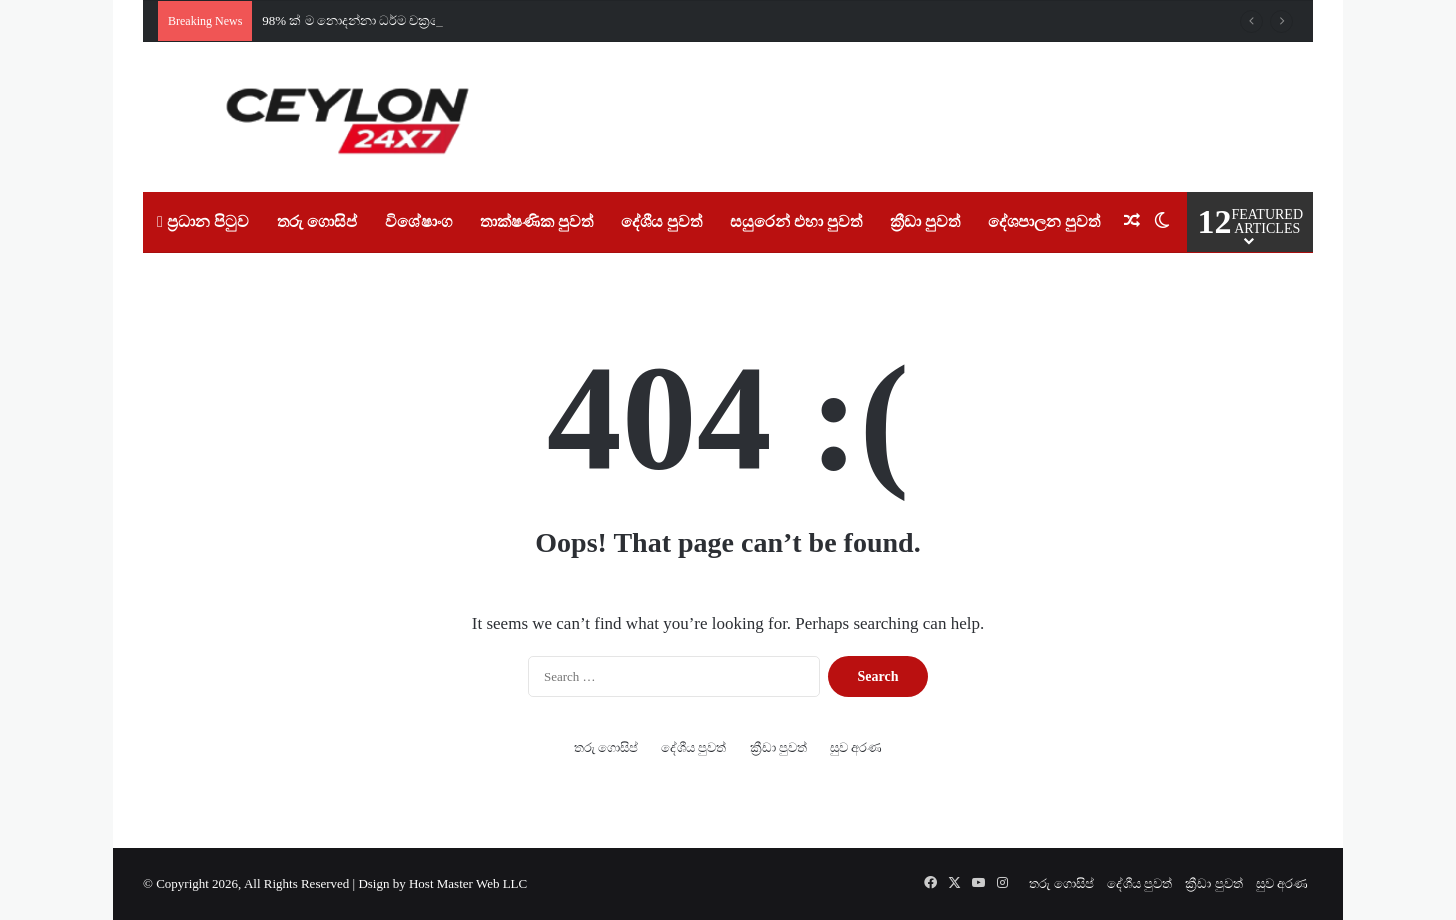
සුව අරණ (856, 747)
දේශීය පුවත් (661, 221)
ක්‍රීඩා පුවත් (925, 221)
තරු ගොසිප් (317, 221)
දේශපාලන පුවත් (1044, 221)
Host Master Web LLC (468, 883)
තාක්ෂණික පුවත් (536, 221)
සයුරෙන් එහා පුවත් (796, 221)
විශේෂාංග (418, 221)
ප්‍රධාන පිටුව (203, 221)
